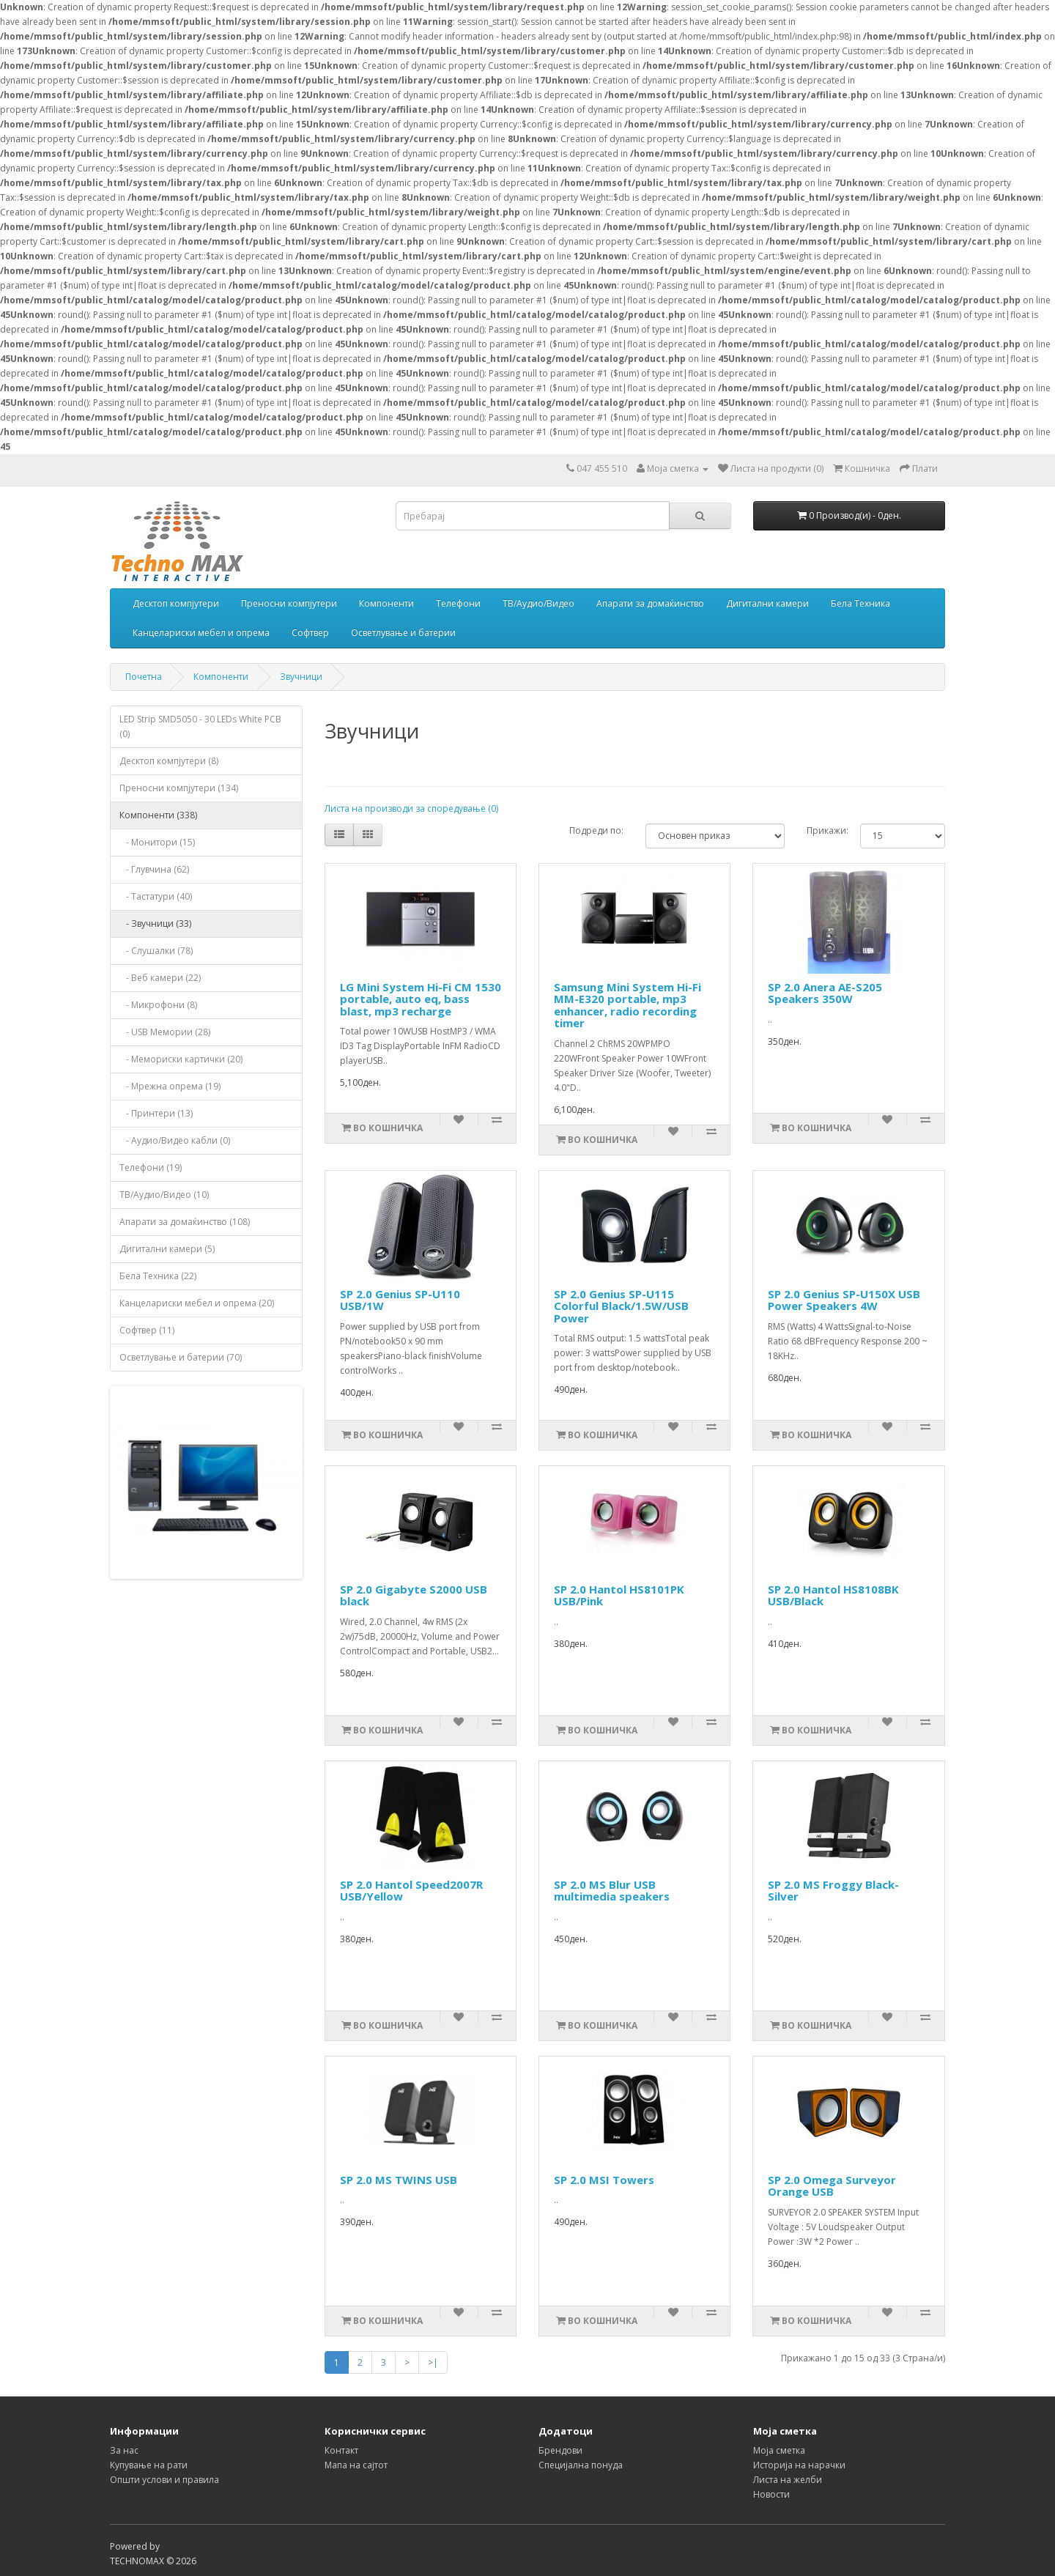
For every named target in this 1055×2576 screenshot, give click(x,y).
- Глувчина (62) (154, 869)
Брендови (560, 2450)
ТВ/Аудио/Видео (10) (164, 1194)
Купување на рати (149, 2465)
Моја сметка (779, 2450)
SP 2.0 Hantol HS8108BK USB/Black (833, 1595)
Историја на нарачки (799, 2465)
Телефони (458, 603)
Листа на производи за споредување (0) (411, 808)
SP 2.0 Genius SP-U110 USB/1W (400, 1300)
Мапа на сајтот (356, 2465)
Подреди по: (596, 830)
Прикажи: (827, 830)
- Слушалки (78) (156, 950)
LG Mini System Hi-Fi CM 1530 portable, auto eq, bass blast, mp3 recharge (420, 999)
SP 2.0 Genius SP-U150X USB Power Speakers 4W (844, 1300)
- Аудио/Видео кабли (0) (174, 1140)
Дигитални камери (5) (167, 1249)
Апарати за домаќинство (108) (184, 1221)
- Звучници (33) (155, 923)
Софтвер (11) (146, 1330)
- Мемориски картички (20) (181, 1059)
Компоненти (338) (158, 815)
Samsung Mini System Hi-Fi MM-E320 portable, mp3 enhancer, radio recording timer (627, 1005)
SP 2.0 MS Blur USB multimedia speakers (612, 1890)
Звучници (301, 676)
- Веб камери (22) (160, 977)
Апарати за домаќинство (650, 603)
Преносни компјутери (289, 603)
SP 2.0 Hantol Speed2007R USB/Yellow (411, 1890)
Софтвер (310, 632)
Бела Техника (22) (157, 1276)
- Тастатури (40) (155, 896)
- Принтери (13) (156, 1113)
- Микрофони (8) (158, 1005)
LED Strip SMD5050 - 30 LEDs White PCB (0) (200, 726)
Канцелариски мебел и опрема (201, 632)
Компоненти (386, 603)
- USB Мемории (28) (164, 1032)
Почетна (143, 676)
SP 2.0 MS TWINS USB (398, 2179)
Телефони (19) (150, 1167)
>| (433, 2362)
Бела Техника (860, 603)
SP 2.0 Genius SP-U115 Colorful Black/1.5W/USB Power (621, 1306)
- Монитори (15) (157, 842)
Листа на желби (787, 2479)
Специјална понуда (580, 2465)
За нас (124, 2450)
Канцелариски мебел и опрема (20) (196, 1303)
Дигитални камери (767, 603)
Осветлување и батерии (403, 632)
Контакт (341, 2450)
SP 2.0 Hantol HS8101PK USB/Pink (619, 1595)
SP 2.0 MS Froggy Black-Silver (833, 1890)
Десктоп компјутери (176, 603)
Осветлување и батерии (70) (180, 1357)
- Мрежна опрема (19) (170, 1086)
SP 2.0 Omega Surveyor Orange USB (832, 2185)
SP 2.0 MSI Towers (604, 2179)
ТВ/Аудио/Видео (538, 603)
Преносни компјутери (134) (178, 788)
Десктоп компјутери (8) (168, 761)
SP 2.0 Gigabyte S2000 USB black (413, 1595)
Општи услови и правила (164, 2479)
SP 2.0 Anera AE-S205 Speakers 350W (825, 993)
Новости (771, 2494)
